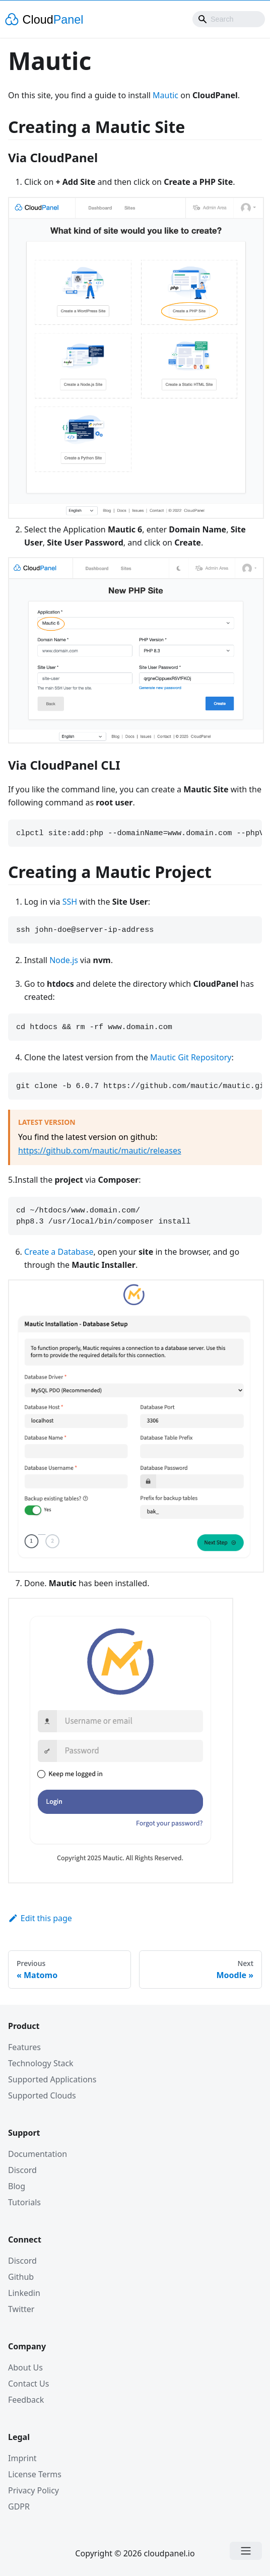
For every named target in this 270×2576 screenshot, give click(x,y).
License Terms (34, 2474)
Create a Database (58, 1251)
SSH (69, 901)
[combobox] (228, 19)
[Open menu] (246, 2551)
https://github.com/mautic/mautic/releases (99, 1150)
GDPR (19, 2506)
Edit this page (40, 1918)
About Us (25, 2367)
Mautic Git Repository (190, 1057)
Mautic (165, 95)
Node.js (63, 960)
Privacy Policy (33, 2490)
